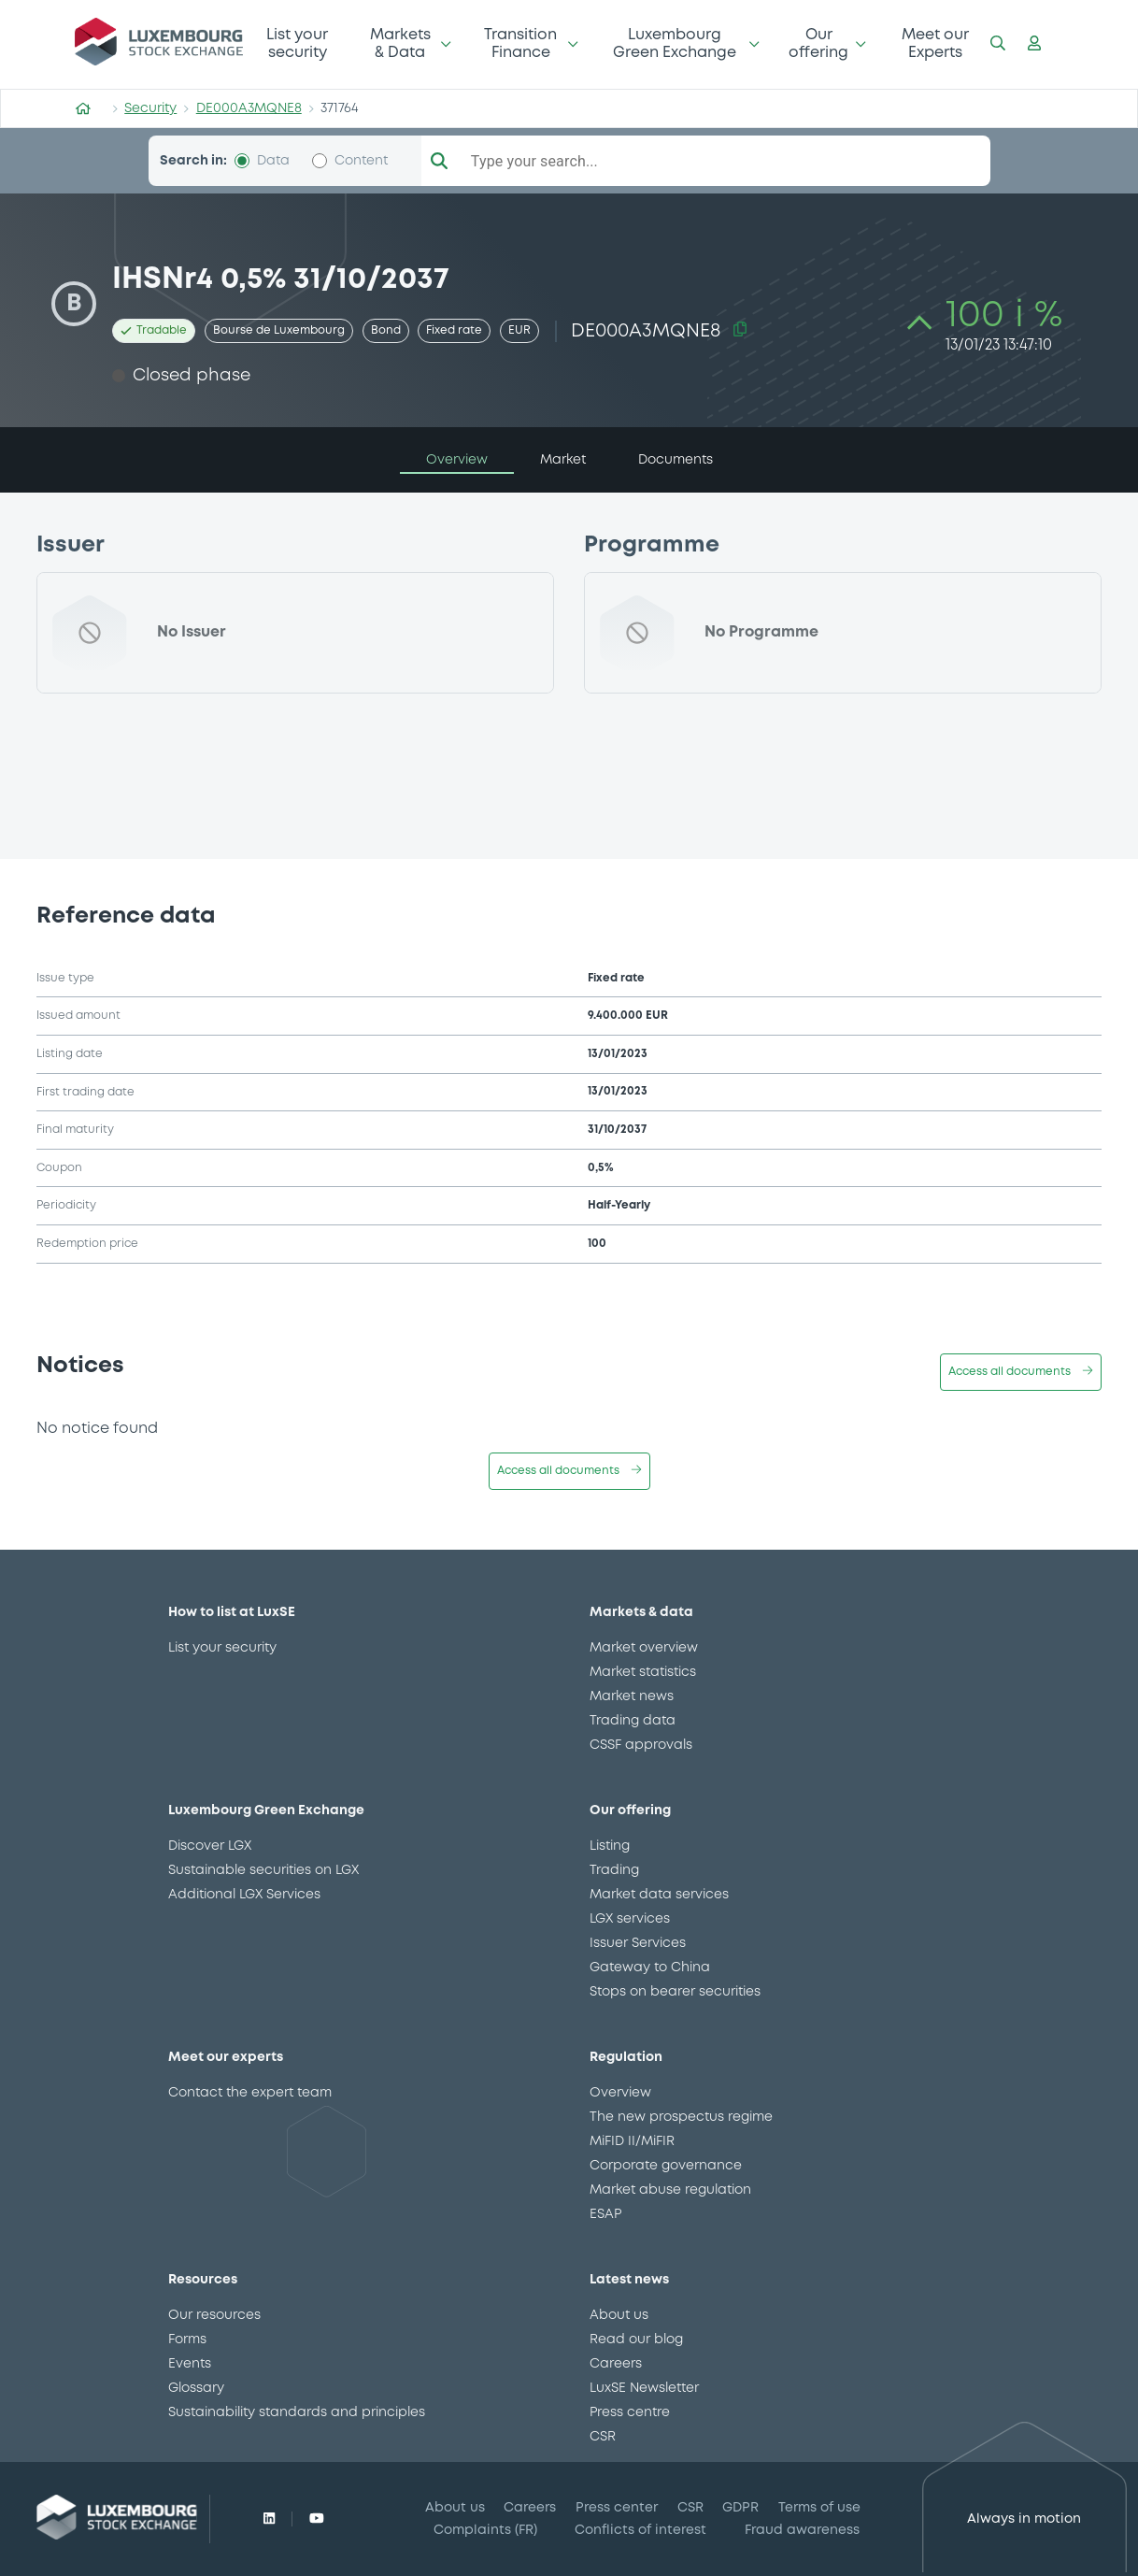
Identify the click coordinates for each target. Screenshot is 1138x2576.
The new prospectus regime (681, 2117)
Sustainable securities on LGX (263, 1870)
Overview (620, 2092)
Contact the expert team (250, 2092)
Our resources (214, 2315)
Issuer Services (638, 1943)
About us (619, 2315)
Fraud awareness (802, 2530)
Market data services (659, 1894)
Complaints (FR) (485, 2530)
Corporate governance (666, 2165)
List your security (297, 43)
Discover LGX (209, 1846)
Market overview (644, 1647)
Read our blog (636, 2339)
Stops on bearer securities (675, 1991)
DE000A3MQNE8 (249, 108)
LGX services (630, 1919)
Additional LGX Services (244, 1894)
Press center (617, 2507)
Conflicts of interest (640, 2530)
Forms (187, 2339)
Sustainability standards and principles (296, 2412)
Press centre (630, 2412)
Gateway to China (650, 1967)
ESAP (605, 2214)
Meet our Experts (935, 43)
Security (150, 108)
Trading (614, 1870)
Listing (610, 1846)
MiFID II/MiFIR (632, 2141)
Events (189, 2363)
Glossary (196, 2388)
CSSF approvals (641, 1745)
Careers (616, 2363)
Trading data (633, 1720)
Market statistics (643, 1672)
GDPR (740, 2507)
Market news (632, 1696)
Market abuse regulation (670, 2190)
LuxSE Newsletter (644, 2388)
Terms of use (819, 2507)
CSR (603, 2436)
